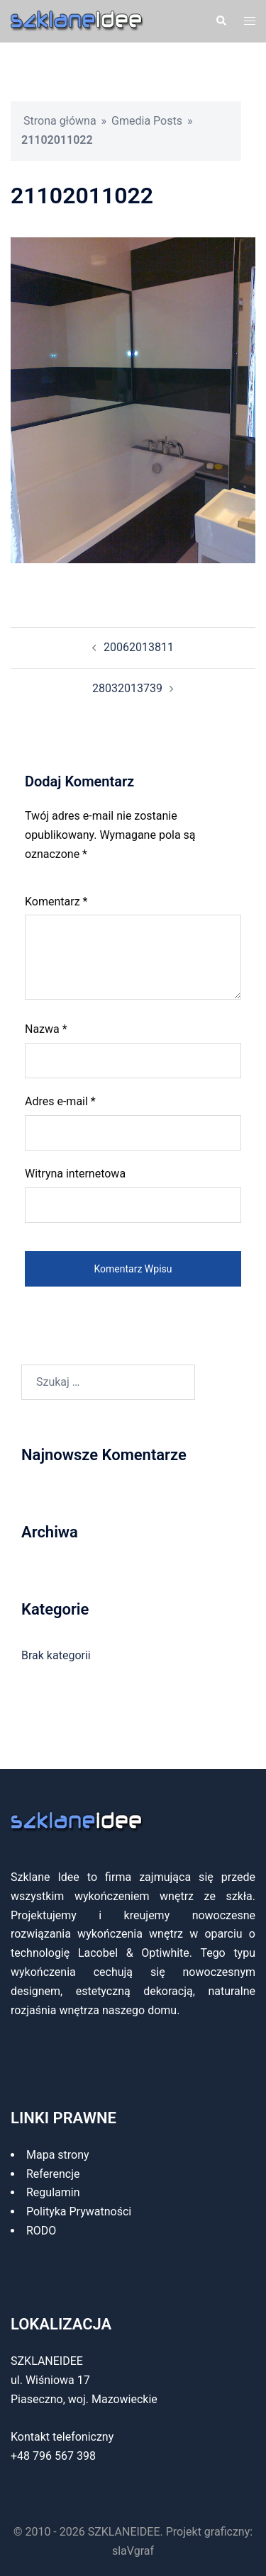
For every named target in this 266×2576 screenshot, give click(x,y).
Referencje (52, 2174)
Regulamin (53, 2192)
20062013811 (139, 647)
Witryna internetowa (75, 1173)
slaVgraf (133, 2551)
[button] (220, 21)
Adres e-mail (60, 1101)
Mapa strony (57, 2155)
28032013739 (127, 688)
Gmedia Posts (146, 121)
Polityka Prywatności (78, 2211)
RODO (41, 2230)
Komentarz (56, 901)
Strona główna (59, 121)
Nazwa (46, 1029)
